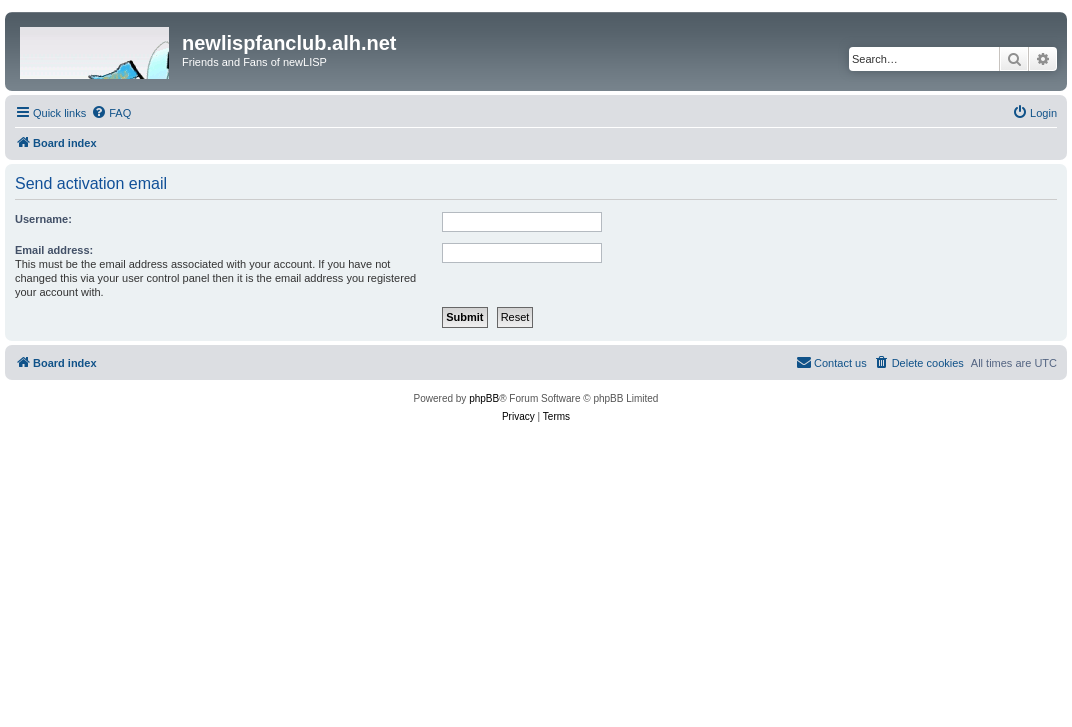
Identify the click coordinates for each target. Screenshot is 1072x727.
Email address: (54, 250)
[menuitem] (111, 113)
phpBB (484, 398)
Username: (43, 219)
